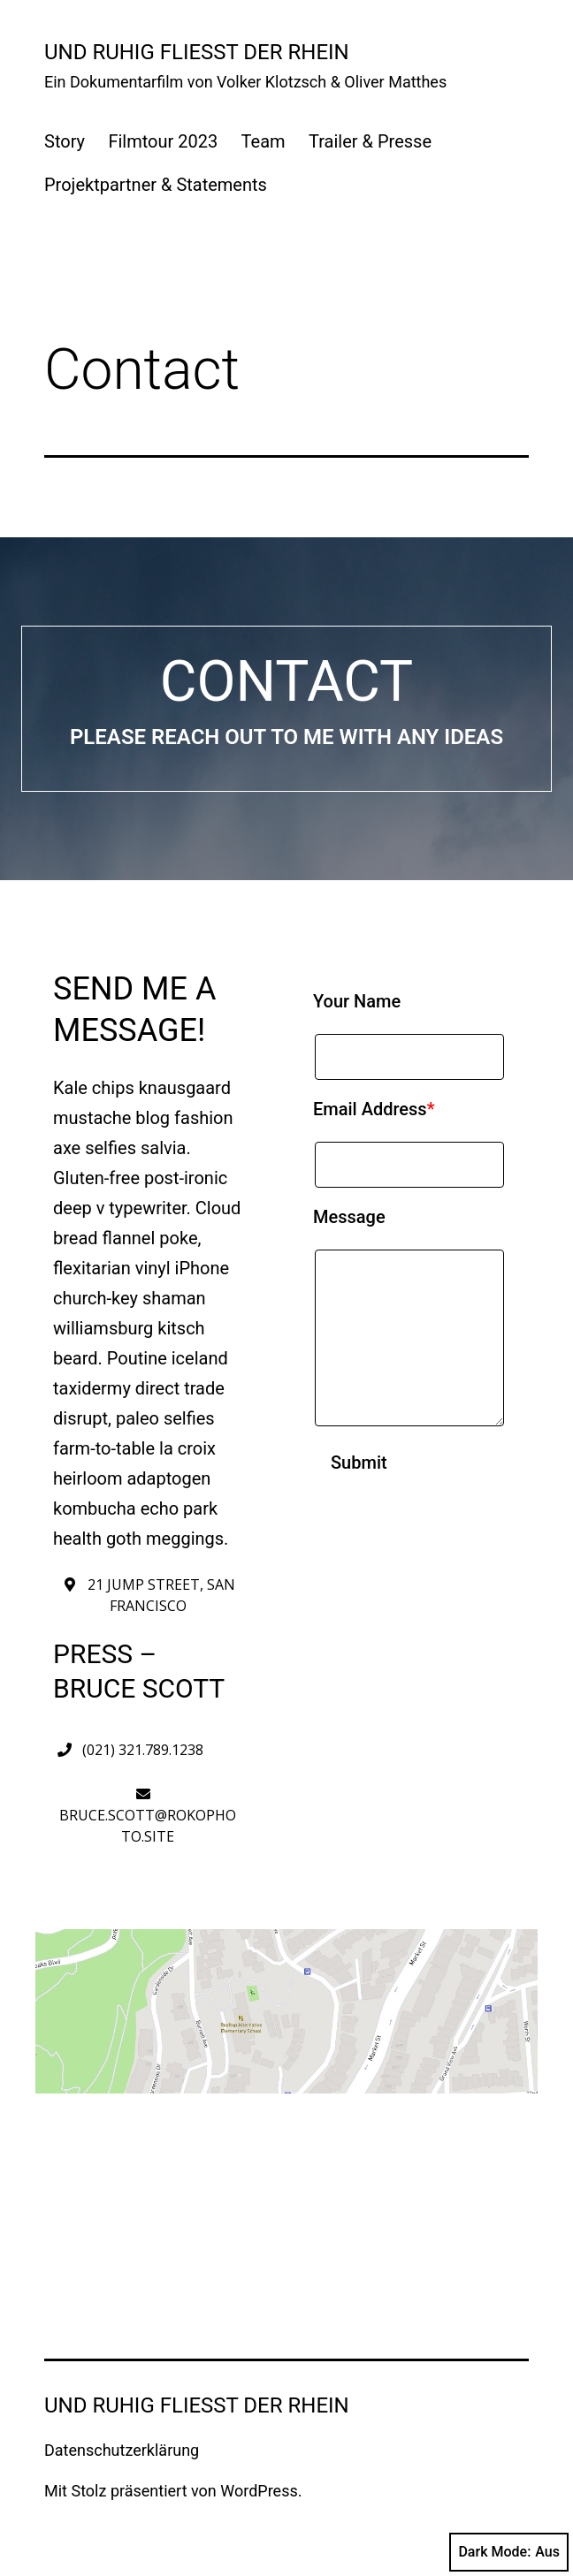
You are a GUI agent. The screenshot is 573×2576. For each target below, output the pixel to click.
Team (263, 141)
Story (64, 141)
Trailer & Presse (370, 141)
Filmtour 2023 (163, 141)
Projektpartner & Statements (155, 184)
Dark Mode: (509, 2552)
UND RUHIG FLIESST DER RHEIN (196, 52)
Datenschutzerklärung (121, 2450)
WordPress (258, 2490)
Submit (359, 1462)
